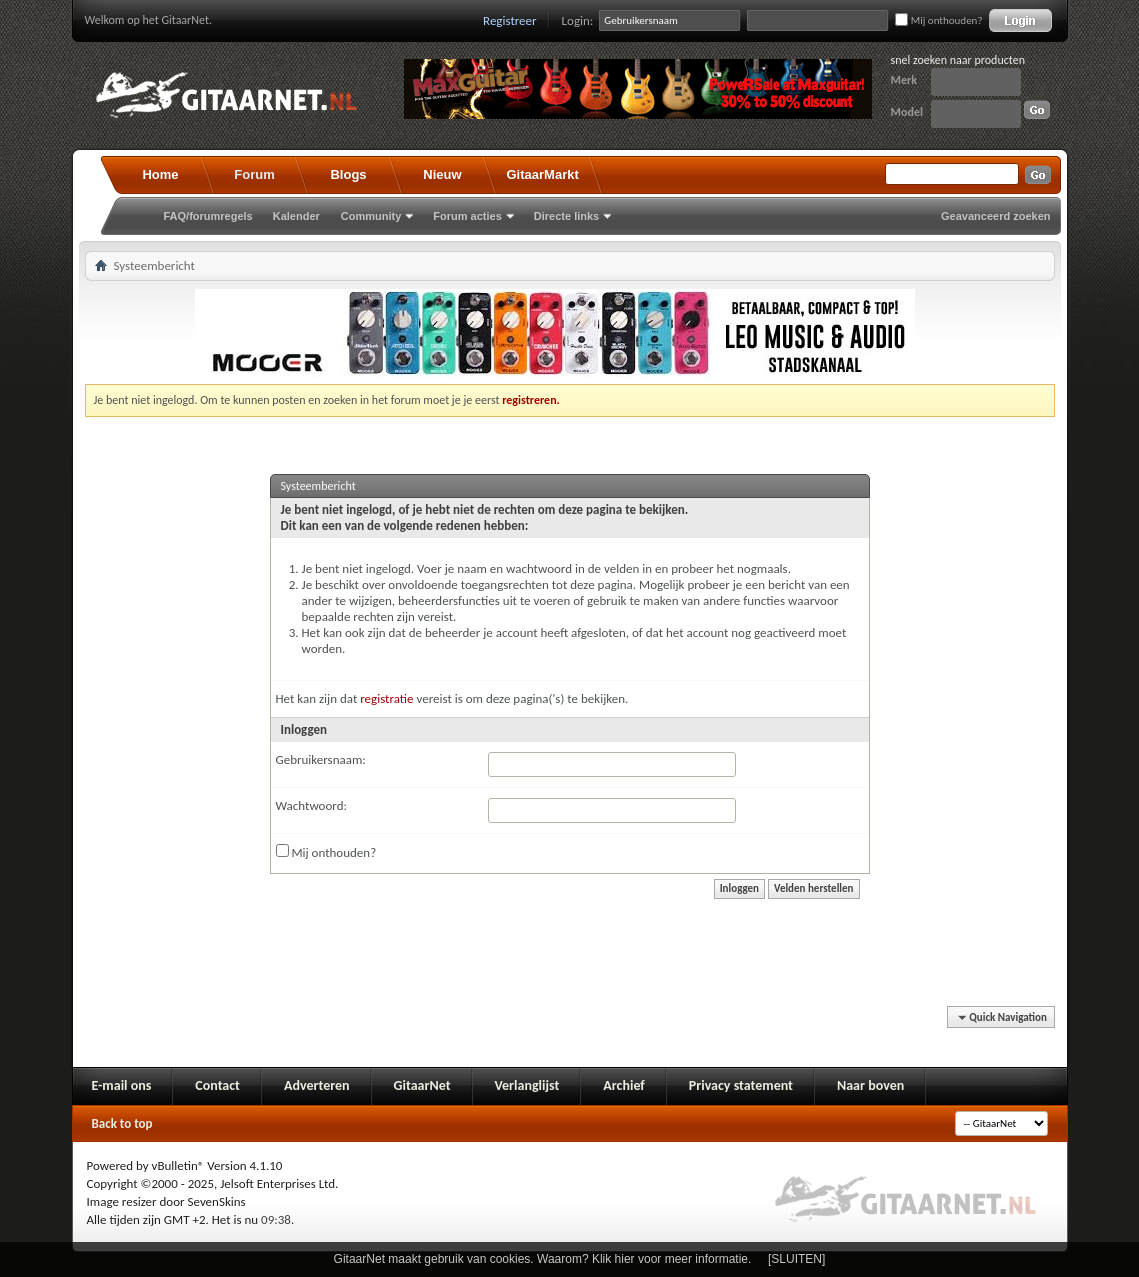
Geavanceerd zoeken (995, 216)
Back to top (122, 1123)
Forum (254, 174)
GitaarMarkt (543, 174)
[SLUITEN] (796, 1259)
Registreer (510, 20)
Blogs (348, 174)
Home (160, 174)
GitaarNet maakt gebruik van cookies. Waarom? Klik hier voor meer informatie (541, 1259)
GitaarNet (422, 1085)
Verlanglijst (527, 1085)
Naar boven (870, 1085)
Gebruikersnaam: (321, 759)
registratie (386, 698)
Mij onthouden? (938, 20)
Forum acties (467, 216)
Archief (623, 1085)
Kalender (296, 216)
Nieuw (442, 174)
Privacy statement (741, 1085)
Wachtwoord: (311, 805)
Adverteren (317, 1085)
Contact (217, 1085)
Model (907, 112)
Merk (904, 80)
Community (371, 216)
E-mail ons (122, 1085)
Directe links (566, 216)
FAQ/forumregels (208, 216)
